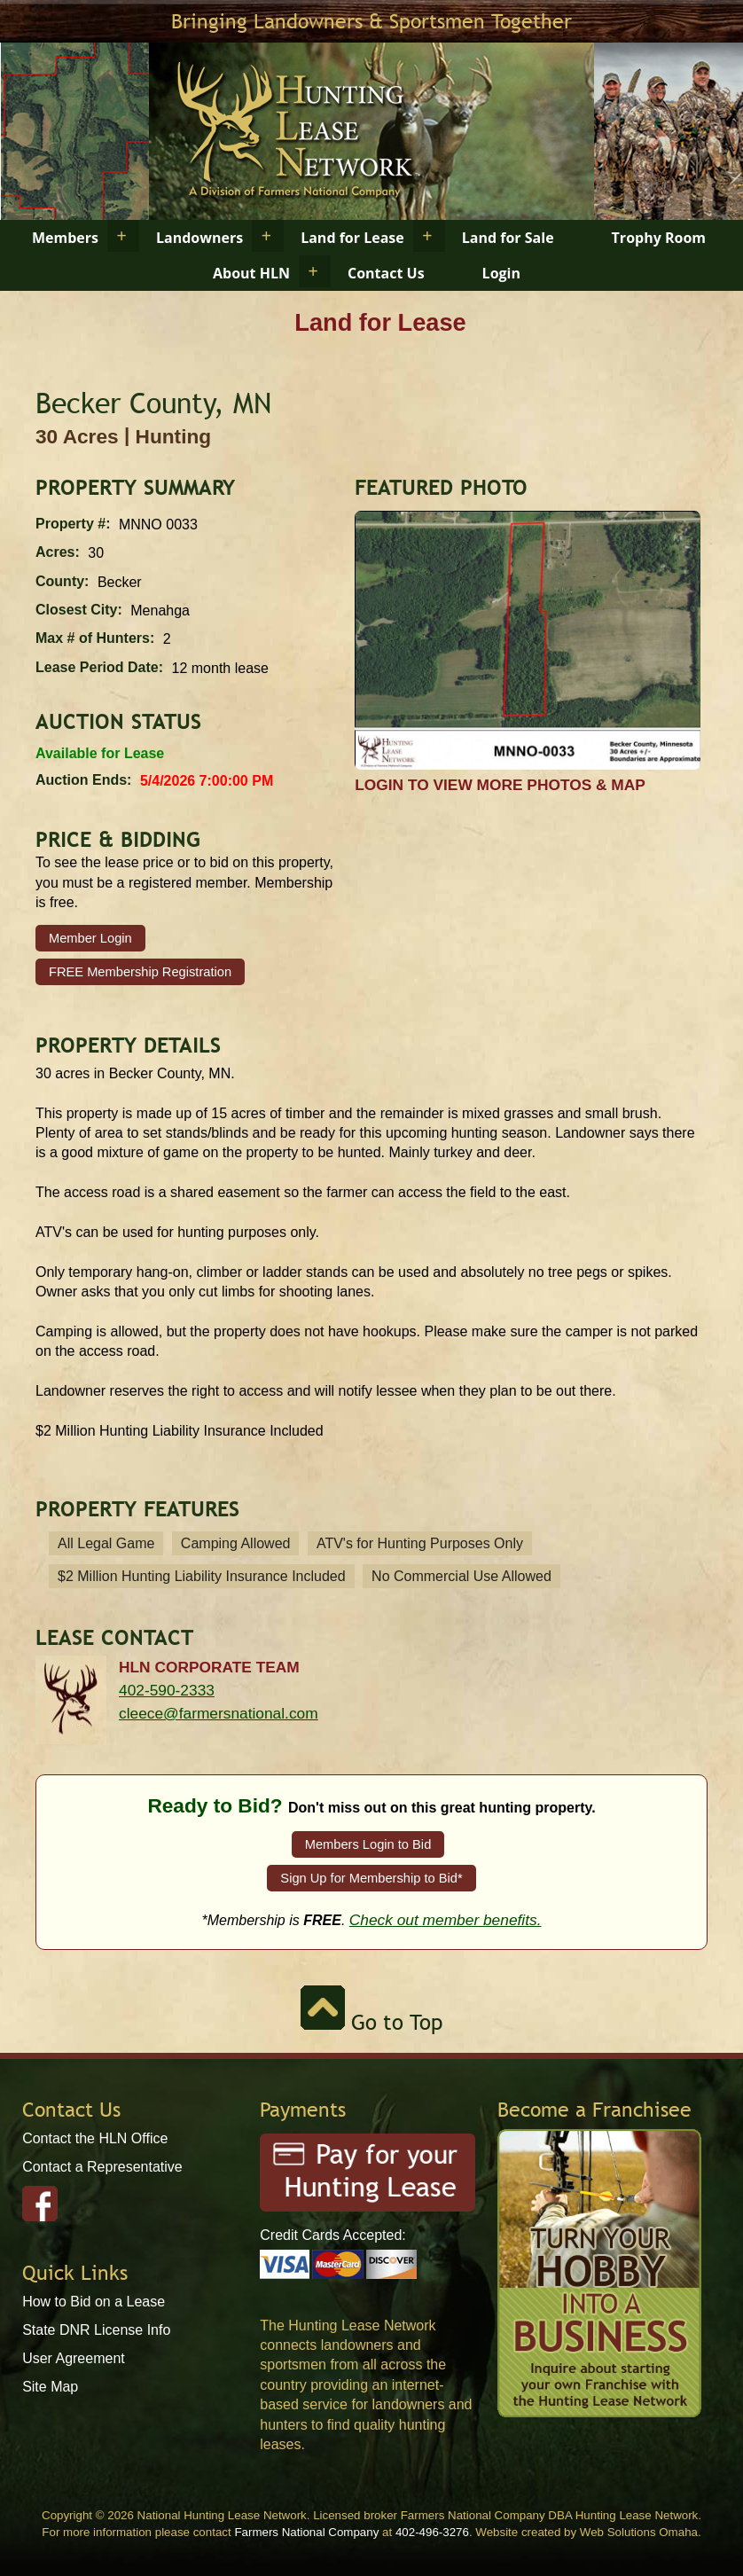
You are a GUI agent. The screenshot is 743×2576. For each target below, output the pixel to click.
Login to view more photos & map (500, 785)
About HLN (251, 273)
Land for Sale (508, 237)
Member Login (90, 938)
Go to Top (371, 2022)
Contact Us (386, 273)
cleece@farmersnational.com (218, 1713)
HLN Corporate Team (209, 1667)
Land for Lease (352, 237)
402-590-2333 (167, 1690)
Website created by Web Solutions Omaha (586, 2532)
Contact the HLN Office (95, 2138)
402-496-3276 (432, 2532)
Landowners (199, 237)
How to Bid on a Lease (93, 2301)
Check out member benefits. (445, 1920)
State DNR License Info (96, 2329)
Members (65, 237)
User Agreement (73, 2358)
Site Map (50, 2386)
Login (501, 273)
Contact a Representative (102, 2166)
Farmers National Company (306, 2532)
